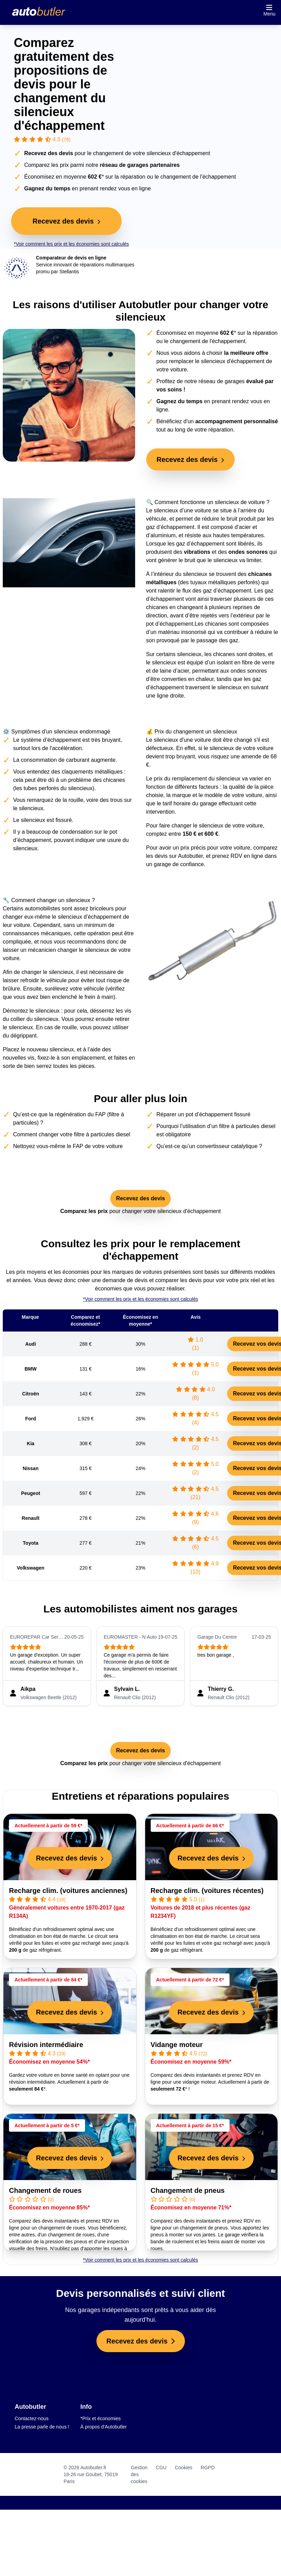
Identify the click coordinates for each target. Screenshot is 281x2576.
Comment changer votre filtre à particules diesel (71, 1134)
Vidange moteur (177, 2044)
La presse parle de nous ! (42, 2427)
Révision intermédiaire (46, 2044)
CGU (161, 2467)
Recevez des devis (140, 1198)
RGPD (208, 2467)
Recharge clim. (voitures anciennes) (68, 1890)
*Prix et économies (101, 2418)
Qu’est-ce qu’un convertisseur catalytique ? (209, 1146)
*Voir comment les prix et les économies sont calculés (71, 244)
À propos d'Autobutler (104, 2427)
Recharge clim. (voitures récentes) (207, 1890)
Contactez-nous (32, 2418)
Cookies (184, 2467)
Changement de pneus (188, 2190)
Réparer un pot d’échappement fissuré (204, 1114)
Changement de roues (45, 2190)
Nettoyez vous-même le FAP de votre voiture (68, 1146)
